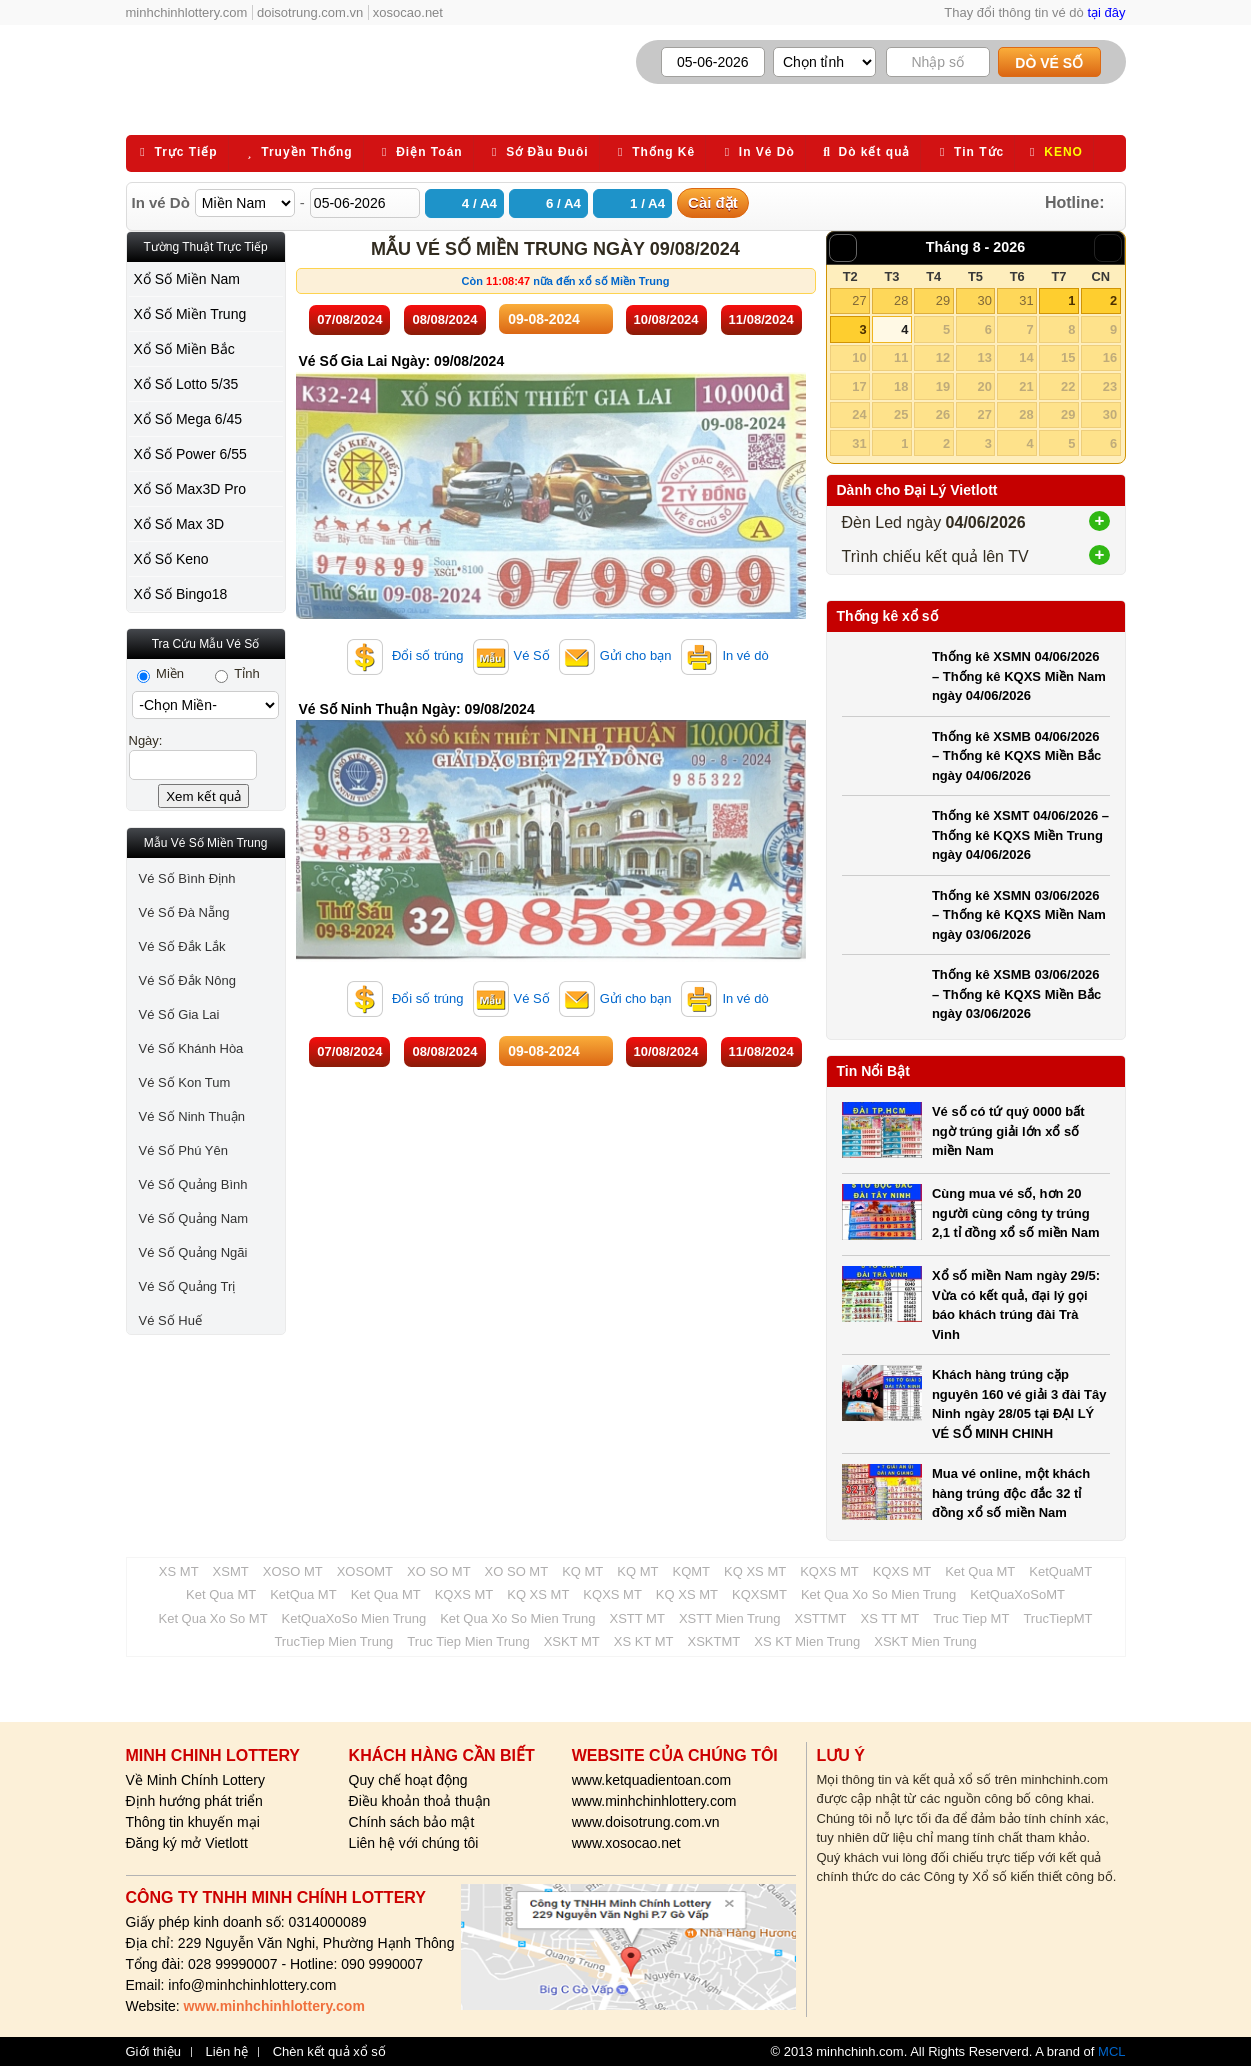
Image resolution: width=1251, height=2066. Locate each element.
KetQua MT (303, 1594)
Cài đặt (713, 202)
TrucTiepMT (1057, 1618)
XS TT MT (890, 1618)
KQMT (691, 1571)
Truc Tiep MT (971, 1618)
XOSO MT (293, 1571)
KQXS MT (829, 1571)
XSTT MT (637, 1618)
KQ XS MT (755, 1571)
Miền (161, 673)
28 (901, 300)
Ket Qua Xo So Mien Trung (878, 1594)
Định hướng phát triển (194, 1801)
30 (984, 300)
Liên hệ (227, 2052)
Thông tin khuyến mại (193, 1822)
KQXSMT (759, 1594)
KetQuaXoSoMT (1017, 1594)
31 (1026, 300)
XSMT (231, 1571)
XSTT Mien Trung (730, 1618)
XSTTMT (821, 1618)
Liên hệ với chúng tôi (414, 1843)
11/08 (761, 319)
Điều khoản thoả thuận (420, 1801)
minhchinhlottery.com (187, 12)
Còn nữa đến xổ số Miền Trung (566, 281)
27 (859, 300)
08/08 (444, 319)
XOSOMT (365, 1571)
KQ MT (582, 1571)
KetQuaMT (1060, 1571)
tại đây (1106, 12)
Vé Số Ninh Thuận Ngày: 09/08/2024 (417, 709)
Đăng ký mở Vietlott (187, 1843)
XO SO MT (439, 1571)
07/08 (349, 319)
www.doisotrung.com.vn (646, 1822)
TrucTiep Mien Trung (333, 1641)
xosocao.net (408, 12)
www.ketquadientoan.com (652, 1780)
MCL (1111, 2051)
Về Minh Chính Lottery (196, 1780)
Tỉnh (237, 673)
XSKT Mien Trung (925, 1641)
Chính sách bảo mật (412, 1822)
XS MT (179, 1571)
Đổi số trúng (405, 655)
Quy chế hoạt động (408, 1780)
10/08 (666, 319)
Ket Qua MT (980, 1571)
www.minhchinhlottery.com (654, 1801)
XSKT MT (572, 1641)
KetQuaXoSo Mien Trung (354, 1618)
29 (943, 300)
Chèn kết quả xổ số (329, 2052)
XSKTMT (714, 1641)
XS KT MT (644, 1641)
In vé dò (724, 655)
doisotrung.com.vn (310, 12)
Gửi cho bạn (615, 655)
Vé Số (511, 655)
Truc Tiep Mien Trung (468, 1641)
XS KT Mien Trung (807, 1641)
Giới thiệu (153, 2052)
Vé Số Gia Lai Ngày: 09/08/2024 (402, 361)
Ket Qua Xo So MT (213, 1618)
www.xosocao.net (626, 1843)
